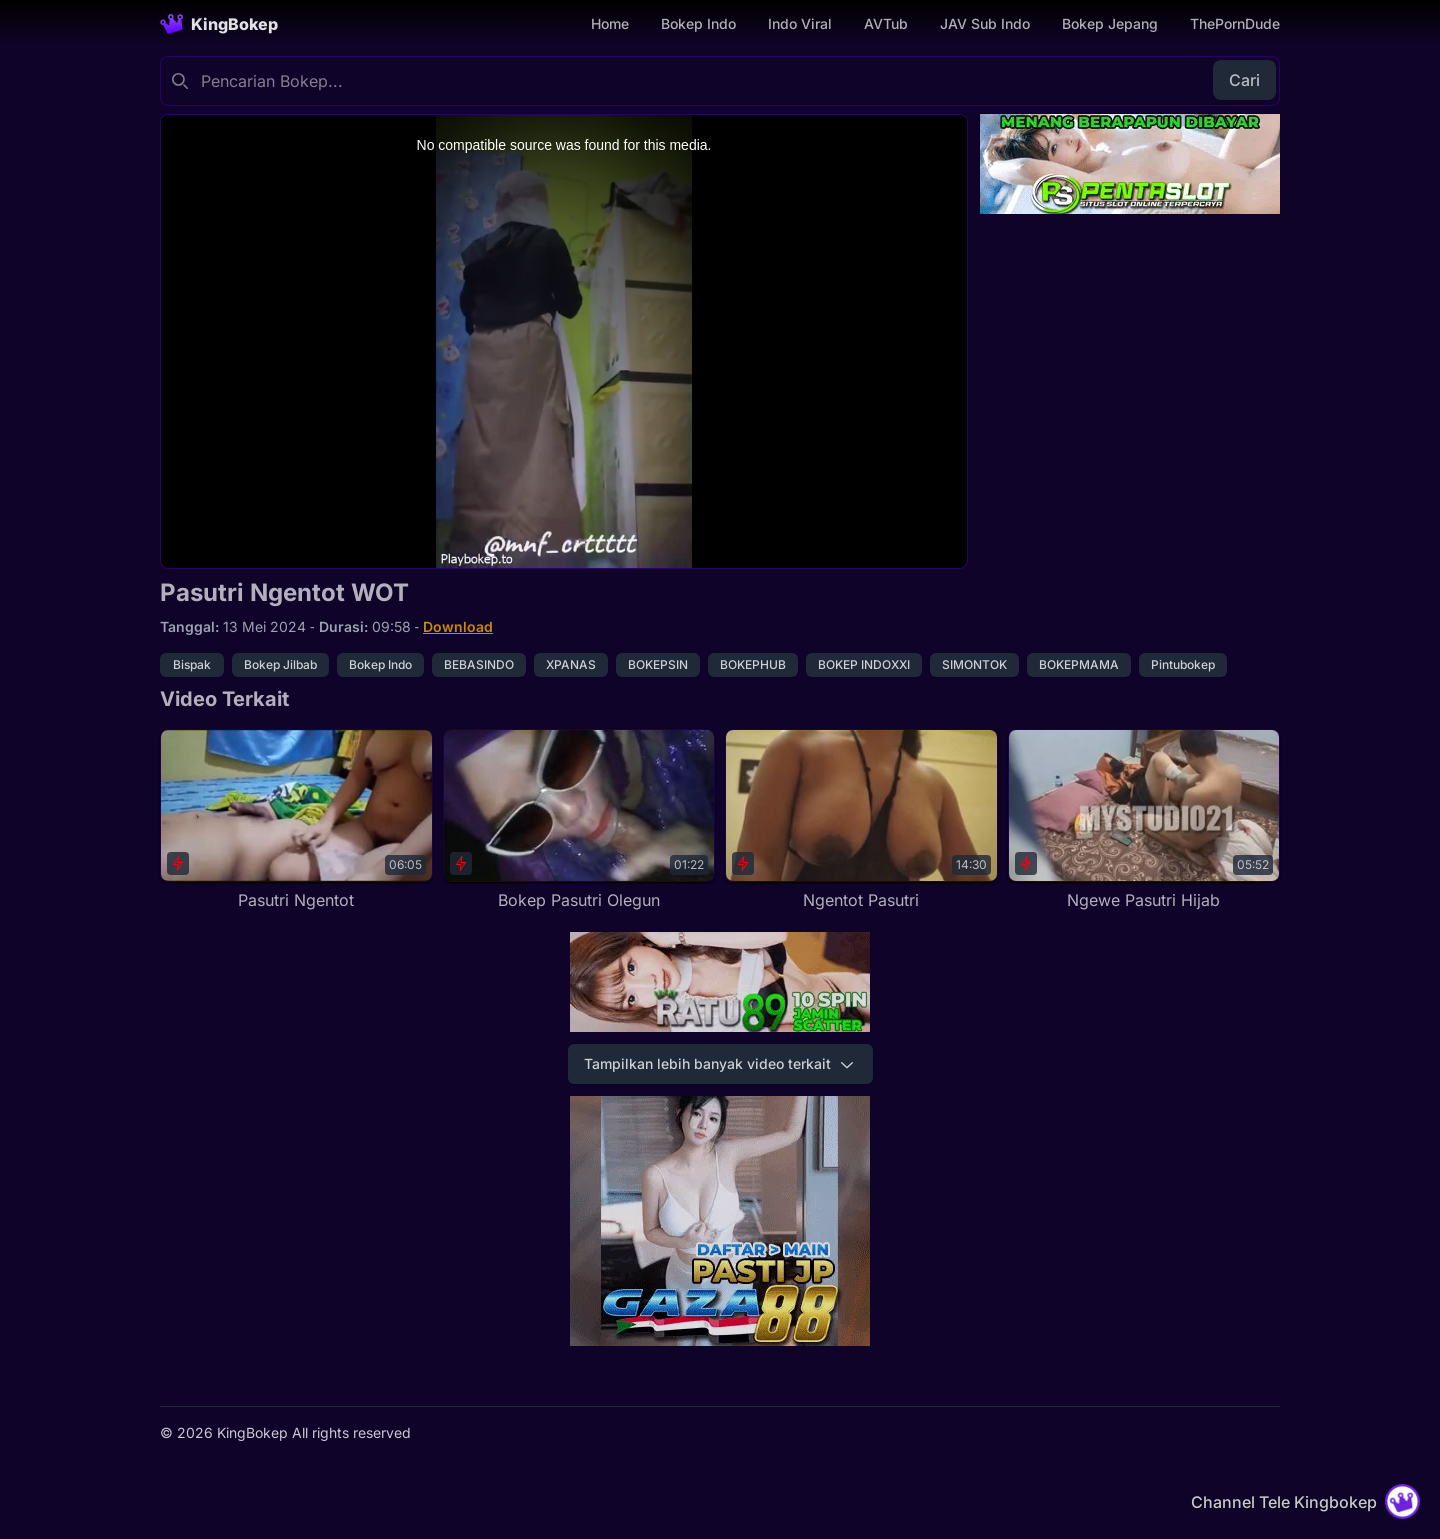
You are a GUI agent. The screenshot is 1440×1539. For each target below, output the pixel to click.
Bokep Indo (698, 23)
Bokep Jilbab (280, 664)
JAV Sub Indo (985, 23)
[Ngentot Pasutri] (861, 820)
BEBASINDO (479, 664)
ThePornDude (1235, 23)
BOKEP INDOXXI (864, 664)
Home (610, 23)
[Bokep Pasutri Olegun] (579, 820)
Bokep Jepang (1110, 23)
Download (458, 626)
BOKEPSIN (658, 664)
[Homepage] (219, 24)
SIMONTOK (974, 664)
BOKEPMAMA (1079, 664)
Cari (1244, 80)
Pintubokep (1183, 664)
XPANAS (571, 664)
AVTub (886, 23)
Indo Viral (800, 23)
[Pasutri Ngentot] (296, 820)
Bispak (192, 664)
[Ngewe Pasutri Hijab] (1144, 820)
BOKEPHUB (753, 664)
